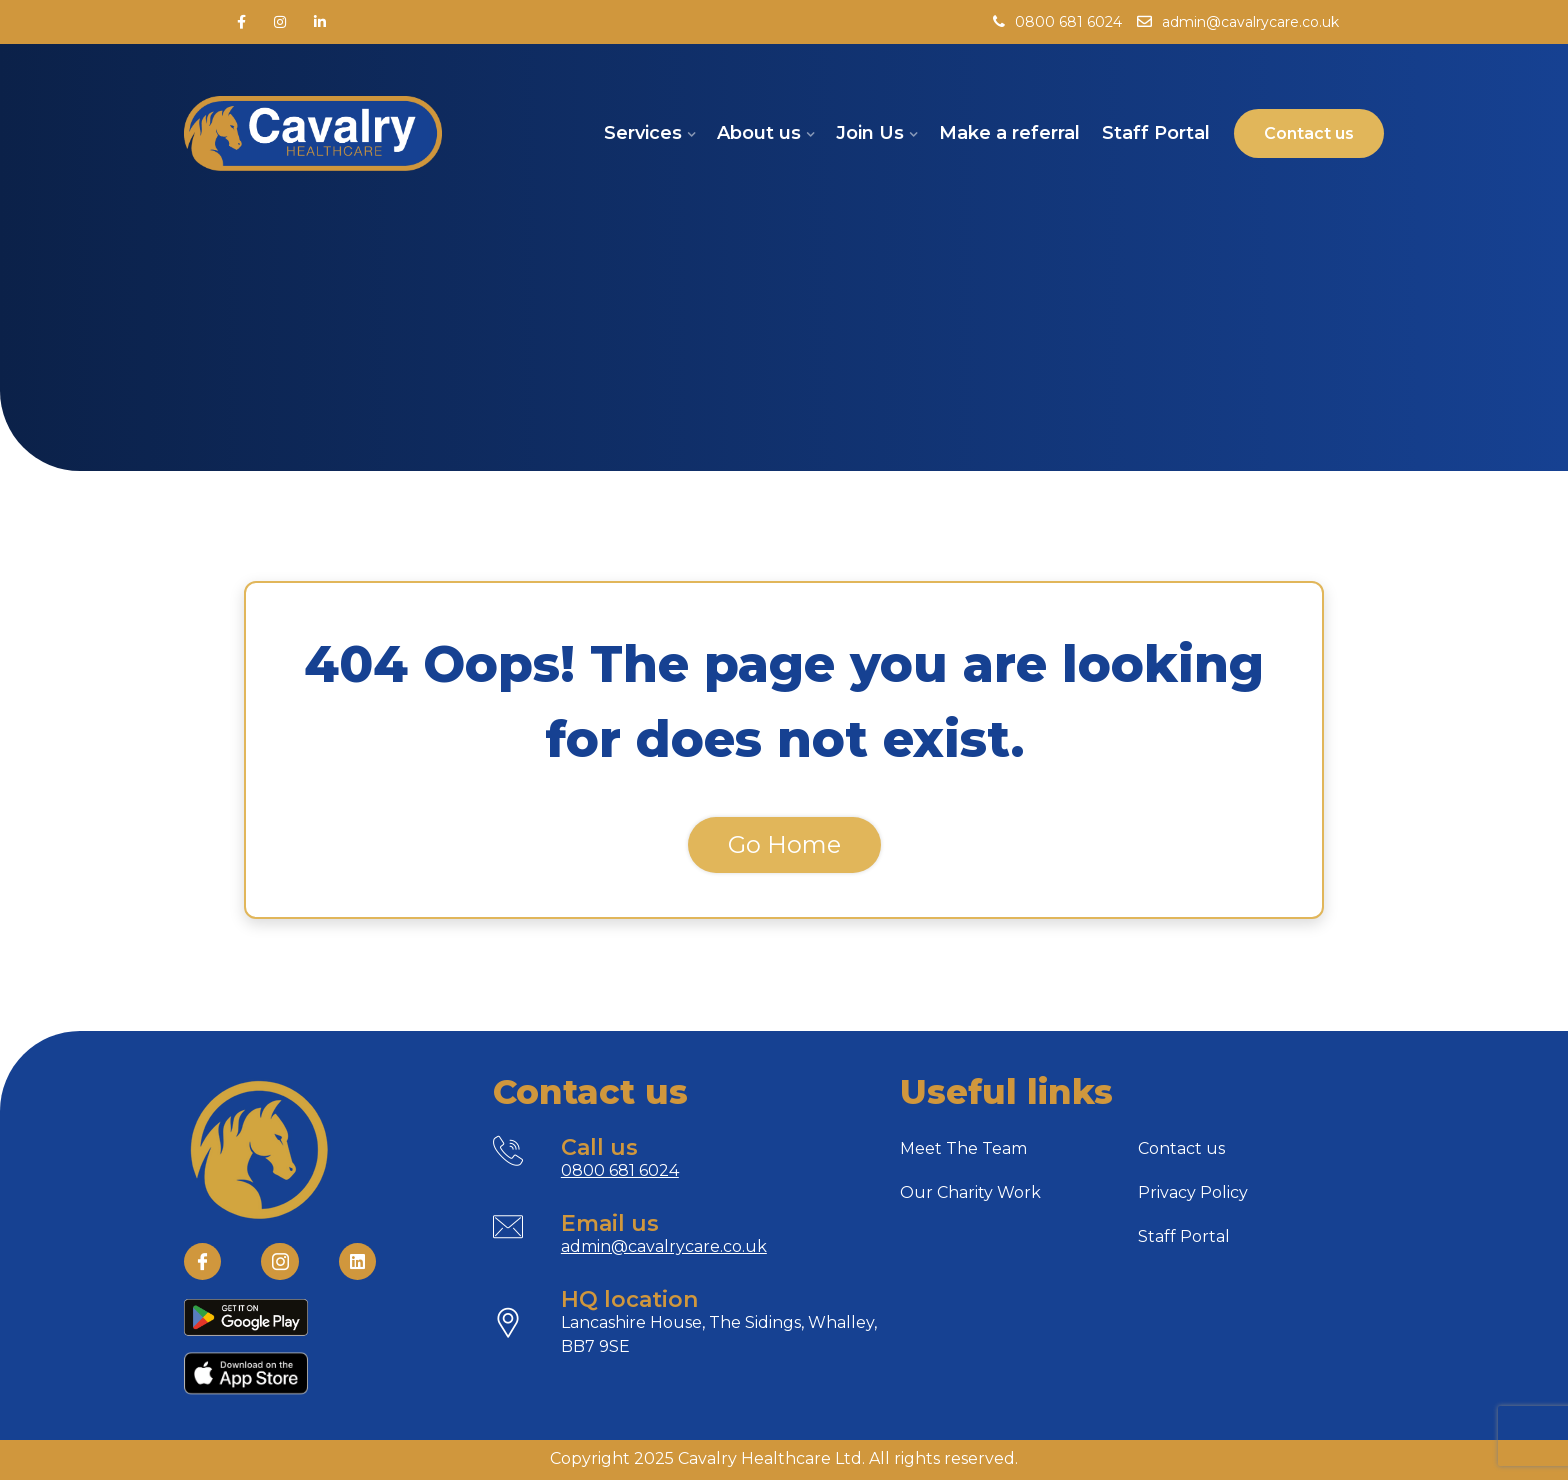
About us (759, 133)
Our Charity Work (970, 1192)
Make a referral (1009, 133)
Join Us (870, 133)
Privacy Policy (1193, 1192)
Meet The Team (963, 1148)
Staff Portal (1156, 133)
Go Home (784, 844)
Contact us (1181, 1148)
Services (643, 133)
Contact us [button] (1309, 133)
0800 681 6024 (1057, 22)
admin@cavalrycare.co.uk (1238, 22)
